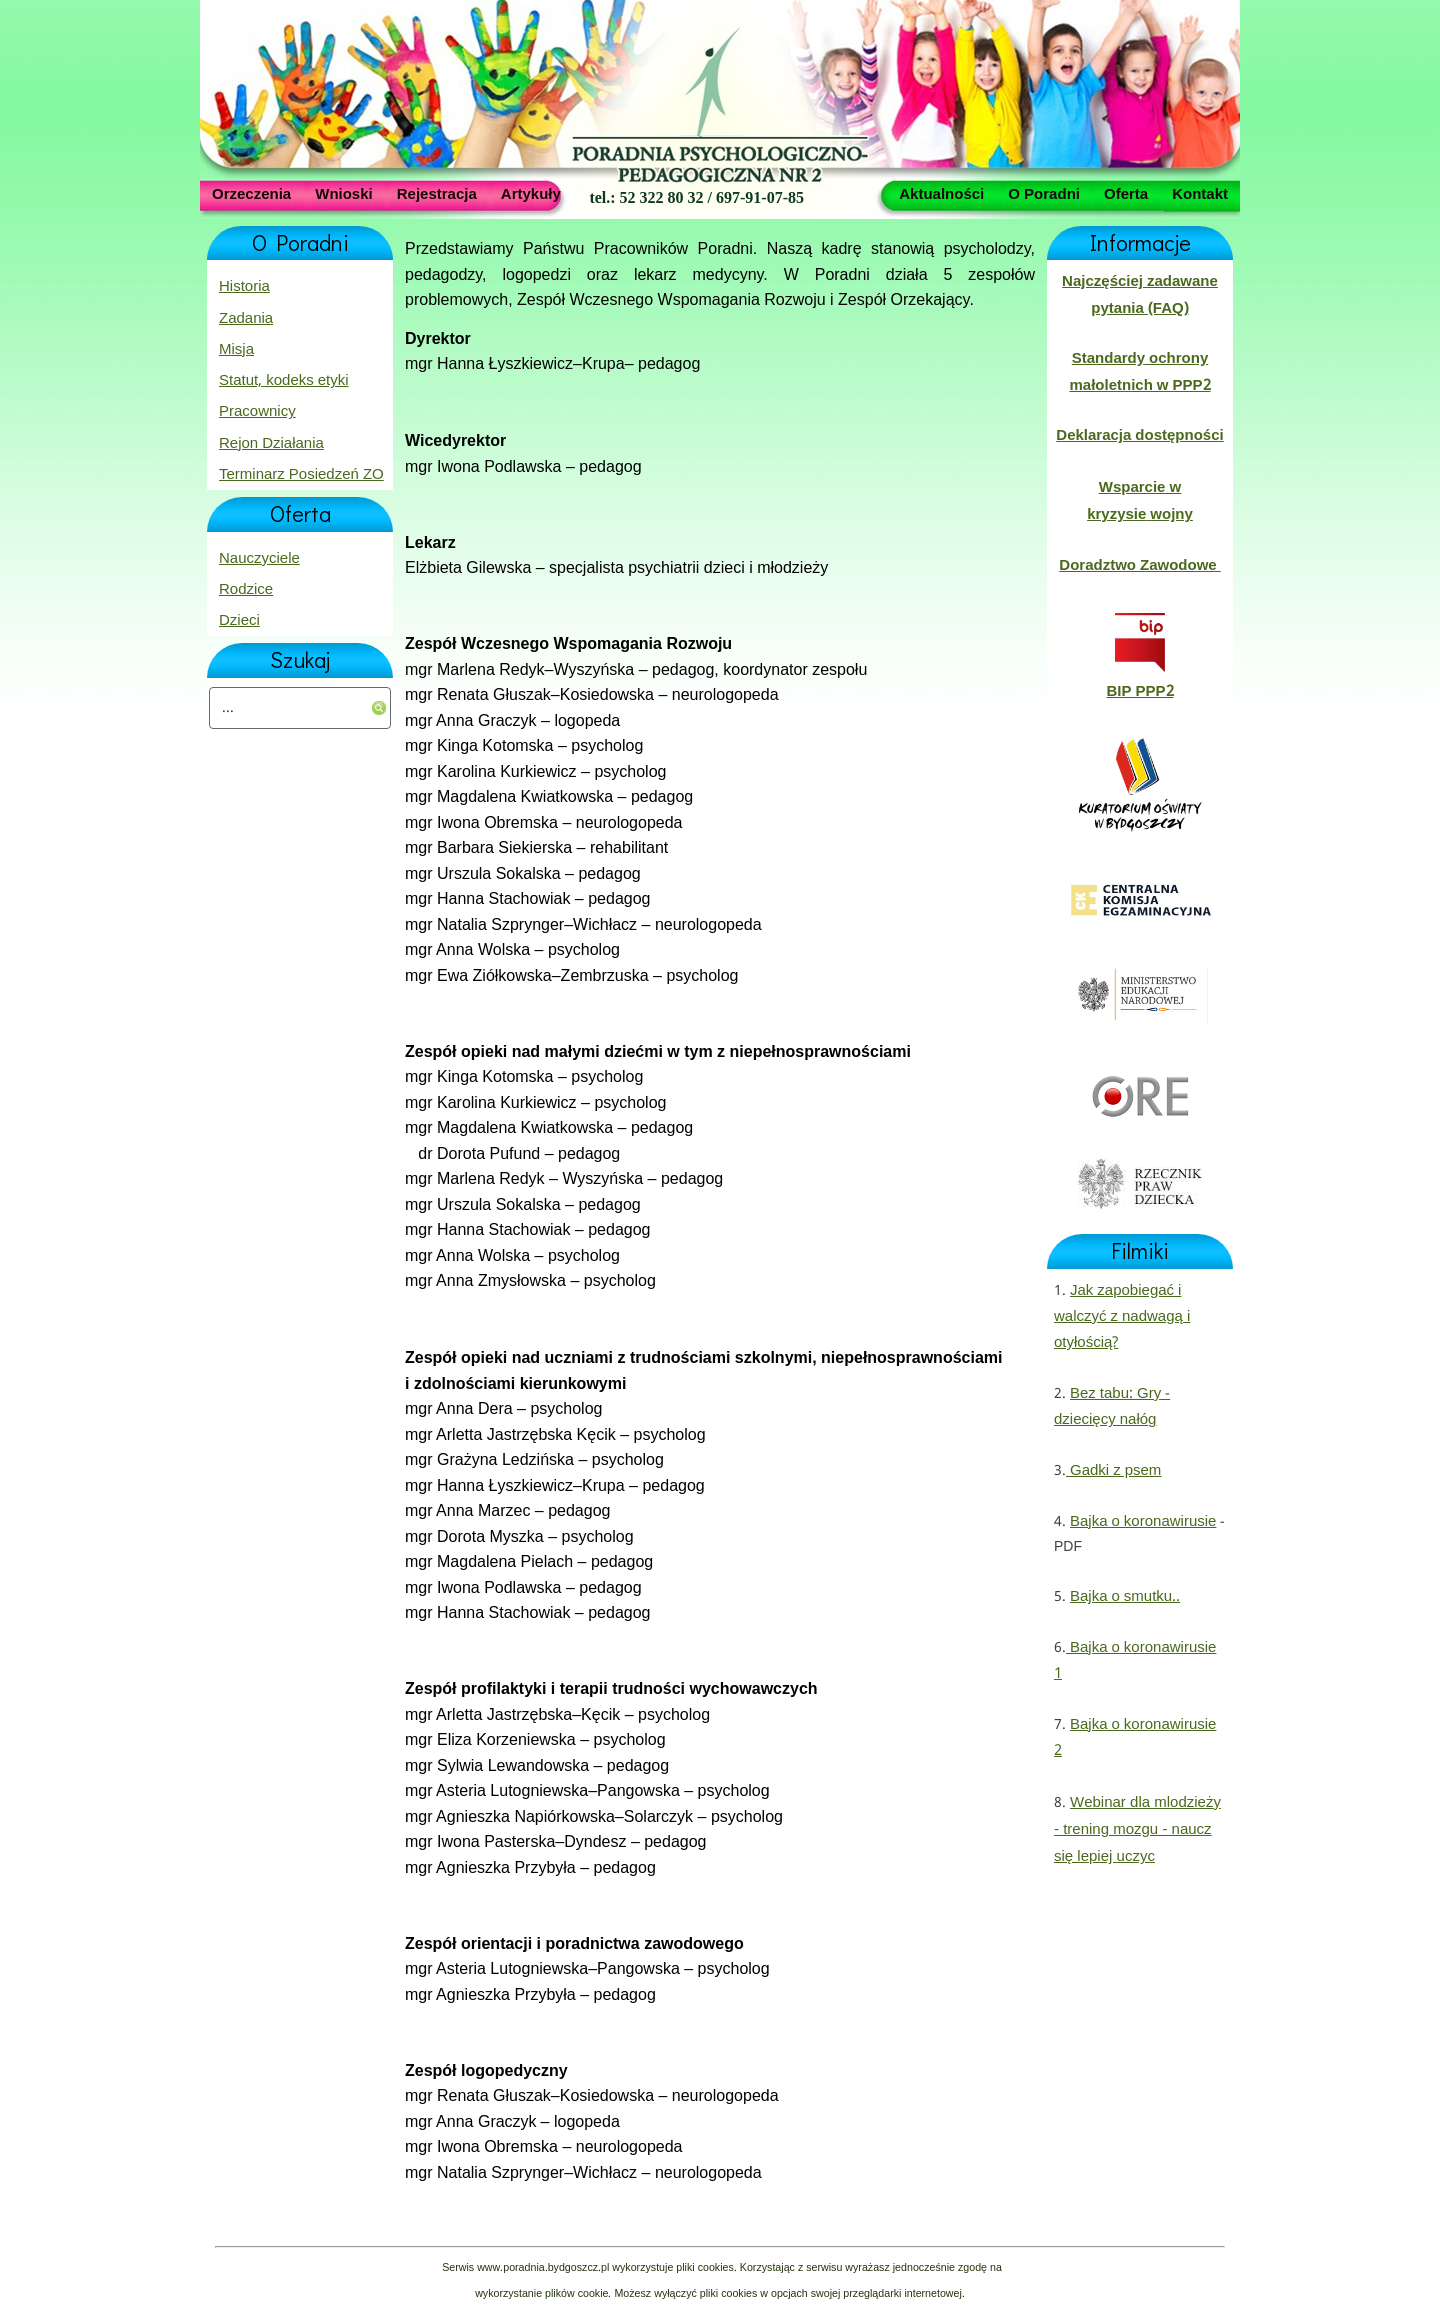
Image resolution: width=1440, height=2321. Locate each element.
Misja (236, 350)
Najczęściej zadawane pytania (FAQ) (1140, 295)
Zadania (246, 319)
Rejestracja (437, 193)
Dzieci (239, 621)
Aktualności (941, 193)
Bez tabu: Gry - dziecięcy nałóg (1112, 1407)
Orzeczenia (251, 193)
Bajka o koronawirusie (1143, 1522)
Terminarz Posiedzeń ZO (301, 475)
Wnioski (344, 193)
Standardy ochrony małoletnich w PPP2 (1139, 372)
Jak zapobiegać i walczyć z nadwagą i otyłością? (1122, 1317)
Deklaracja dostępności (1139, 436)
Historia (244, 287)
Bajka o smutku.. (1125, 1597)
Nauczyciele (259, 559)
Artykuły (531, 193)
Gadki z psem (1113, 1471)
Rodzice (246, 590)
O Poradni (1044, 193)
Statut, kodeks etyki (284, 381)
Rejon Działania (271, 444)
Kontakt (1200, 193)
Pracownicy (257, 412)
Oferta (1126, 193)
